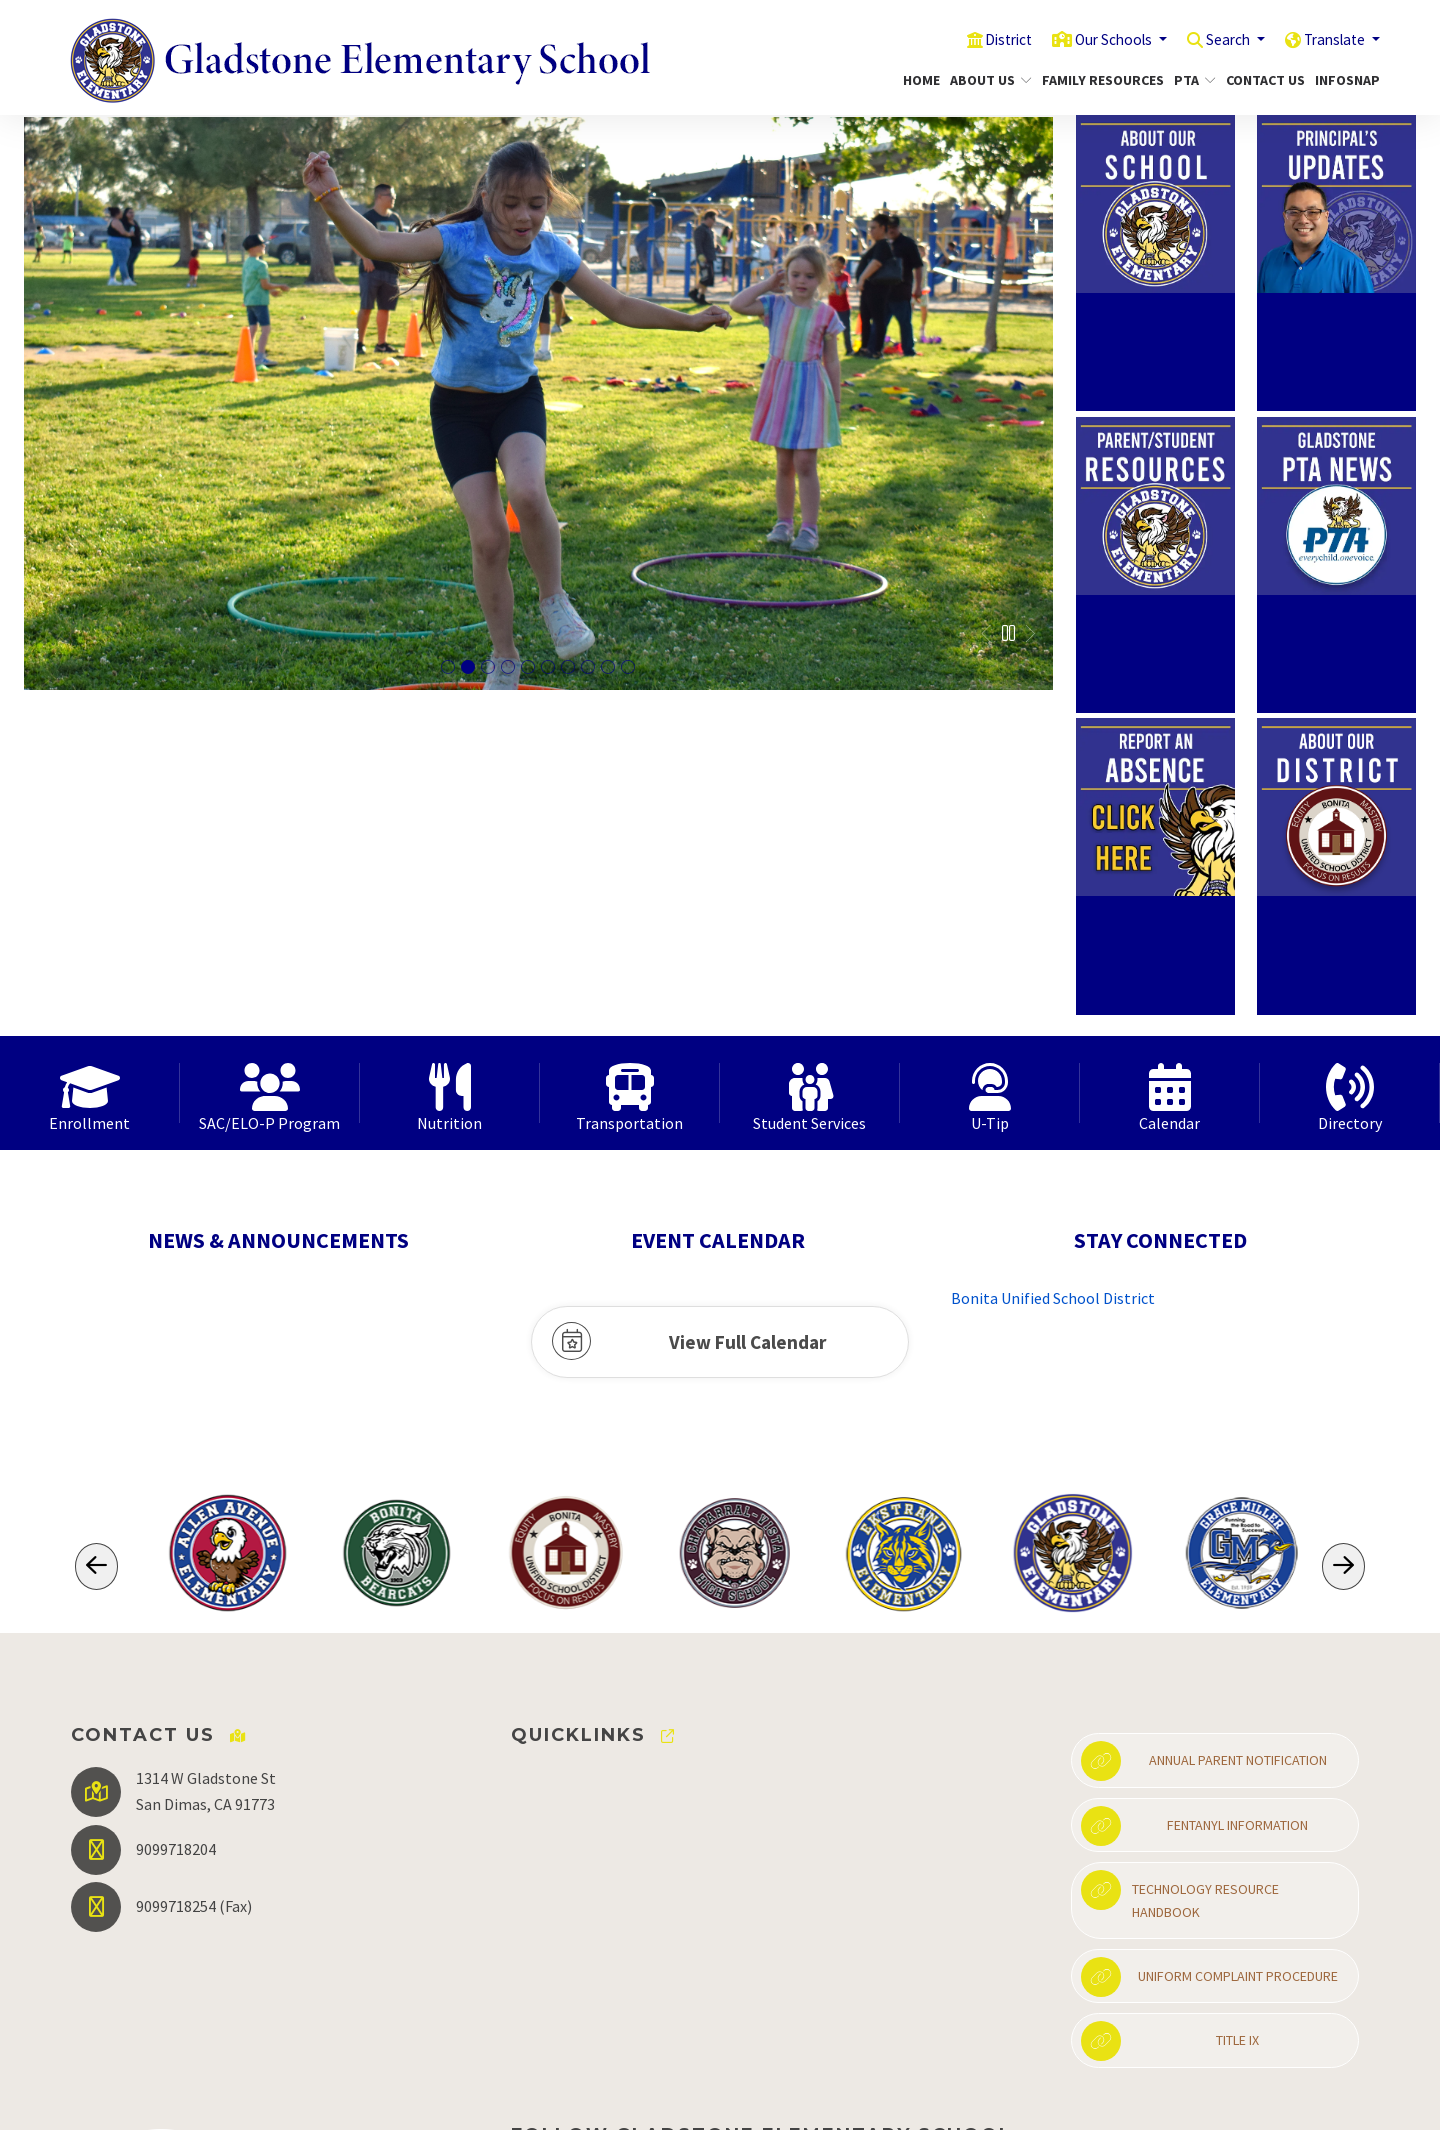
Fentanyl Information (1194, 1504)
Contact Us (1261, 80)
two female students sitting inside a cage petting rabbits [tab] (568, 668)
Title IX (1170, 1719)
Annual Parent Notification (1204, 1439)
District (972, 39)
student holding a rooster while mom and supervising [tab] (608, 668)
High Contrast (1212, 2100)
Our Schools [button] (1088, 39)
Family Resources (1096, 80)
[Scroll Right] (1343, 1244)
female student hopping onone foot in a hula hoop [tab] (468, 668)
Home (919, 80)
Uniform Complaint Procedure (1209, 1655)
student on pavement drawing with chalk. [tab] (628, 668)
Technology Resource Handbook (1180, 1573)
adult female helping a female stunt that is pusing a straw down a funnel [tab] (488, 668)
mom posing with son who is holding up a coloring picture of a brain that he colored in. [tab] (528, 668)
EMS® (732, 2099)
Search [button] (1213, 39)
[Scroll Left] (96, 1244)
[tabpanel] (538, 403)
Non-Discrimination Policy (1056, 2100)
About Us (986, 80)
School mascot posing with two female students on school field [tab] (508, 668)
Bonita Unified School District (1053, 976)
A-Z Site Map (1315, 2100)
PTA (1192, 80)
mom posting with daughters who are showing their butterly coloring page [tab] (548, 668)
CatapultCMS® (662, 2099)
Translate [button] (1330, 39)
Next (1029, 634)
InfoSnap (1344, 80)
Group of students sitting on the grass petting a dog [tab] (448, 668)
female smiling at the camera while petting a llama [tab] (588, 668)
